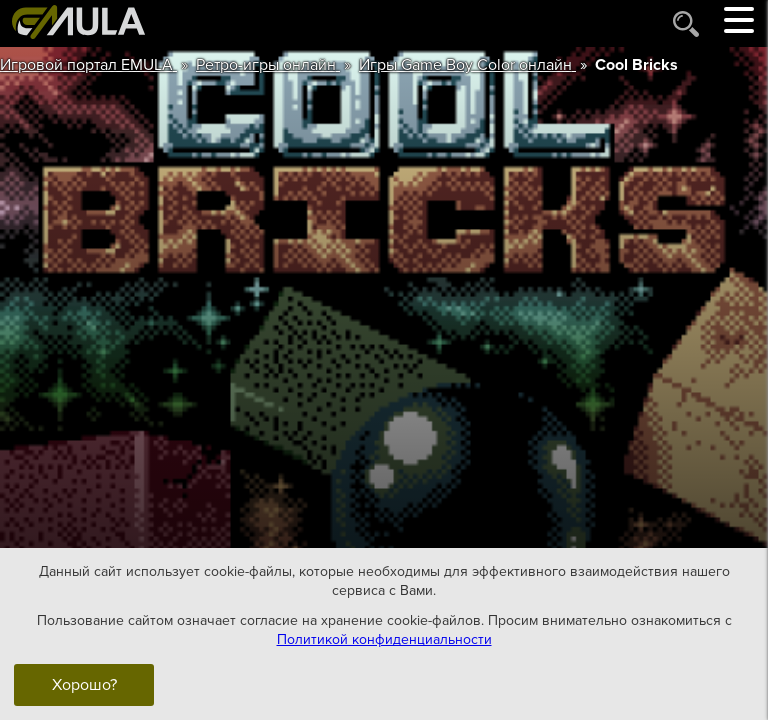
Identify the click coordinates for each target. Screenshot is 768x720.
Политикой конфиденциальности (384, 639)
